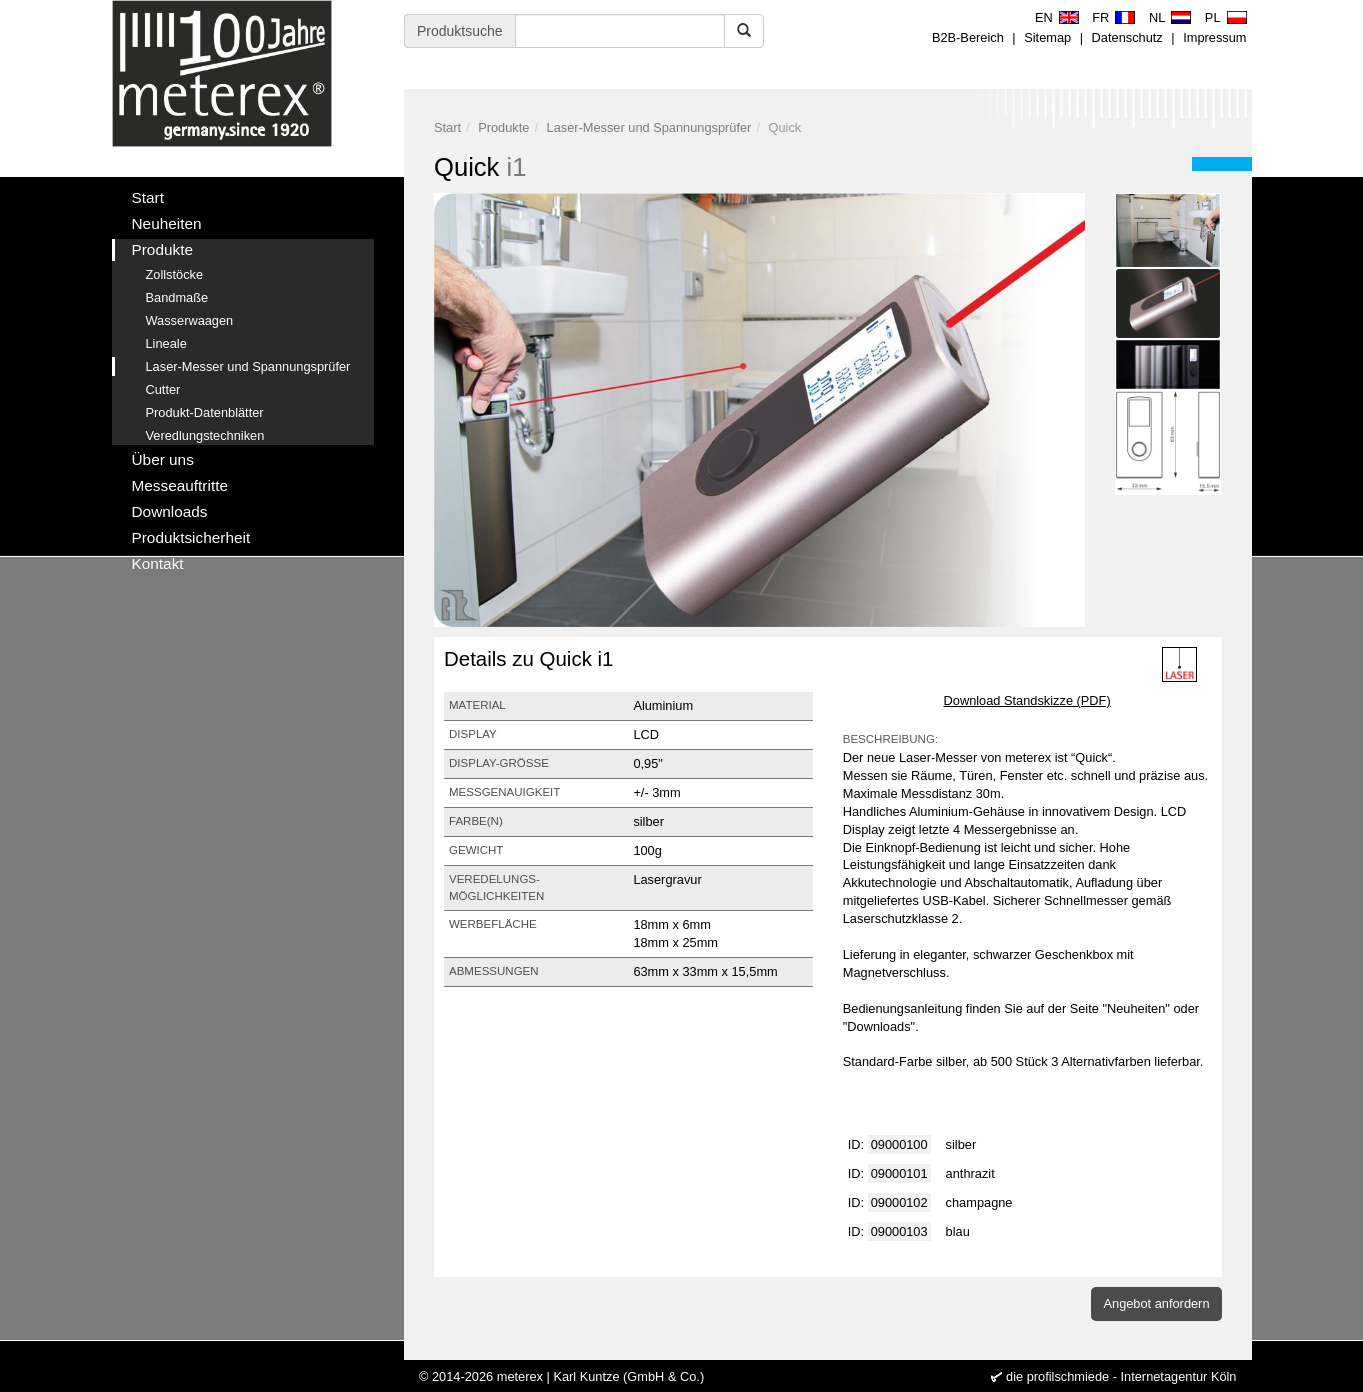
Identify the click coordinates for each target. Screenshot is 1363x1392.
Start (447, 127)
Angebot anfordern (1156, 1303)
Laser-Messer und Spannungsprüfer (649, 127)
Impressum (1214, 37)
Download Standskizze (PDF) (1027, 700)
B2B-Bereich (968, 37)
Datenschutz (1127, 37)
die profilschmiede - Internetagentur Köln (1121, 1376)
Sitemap (1047, 37)
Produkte (503, 127)
